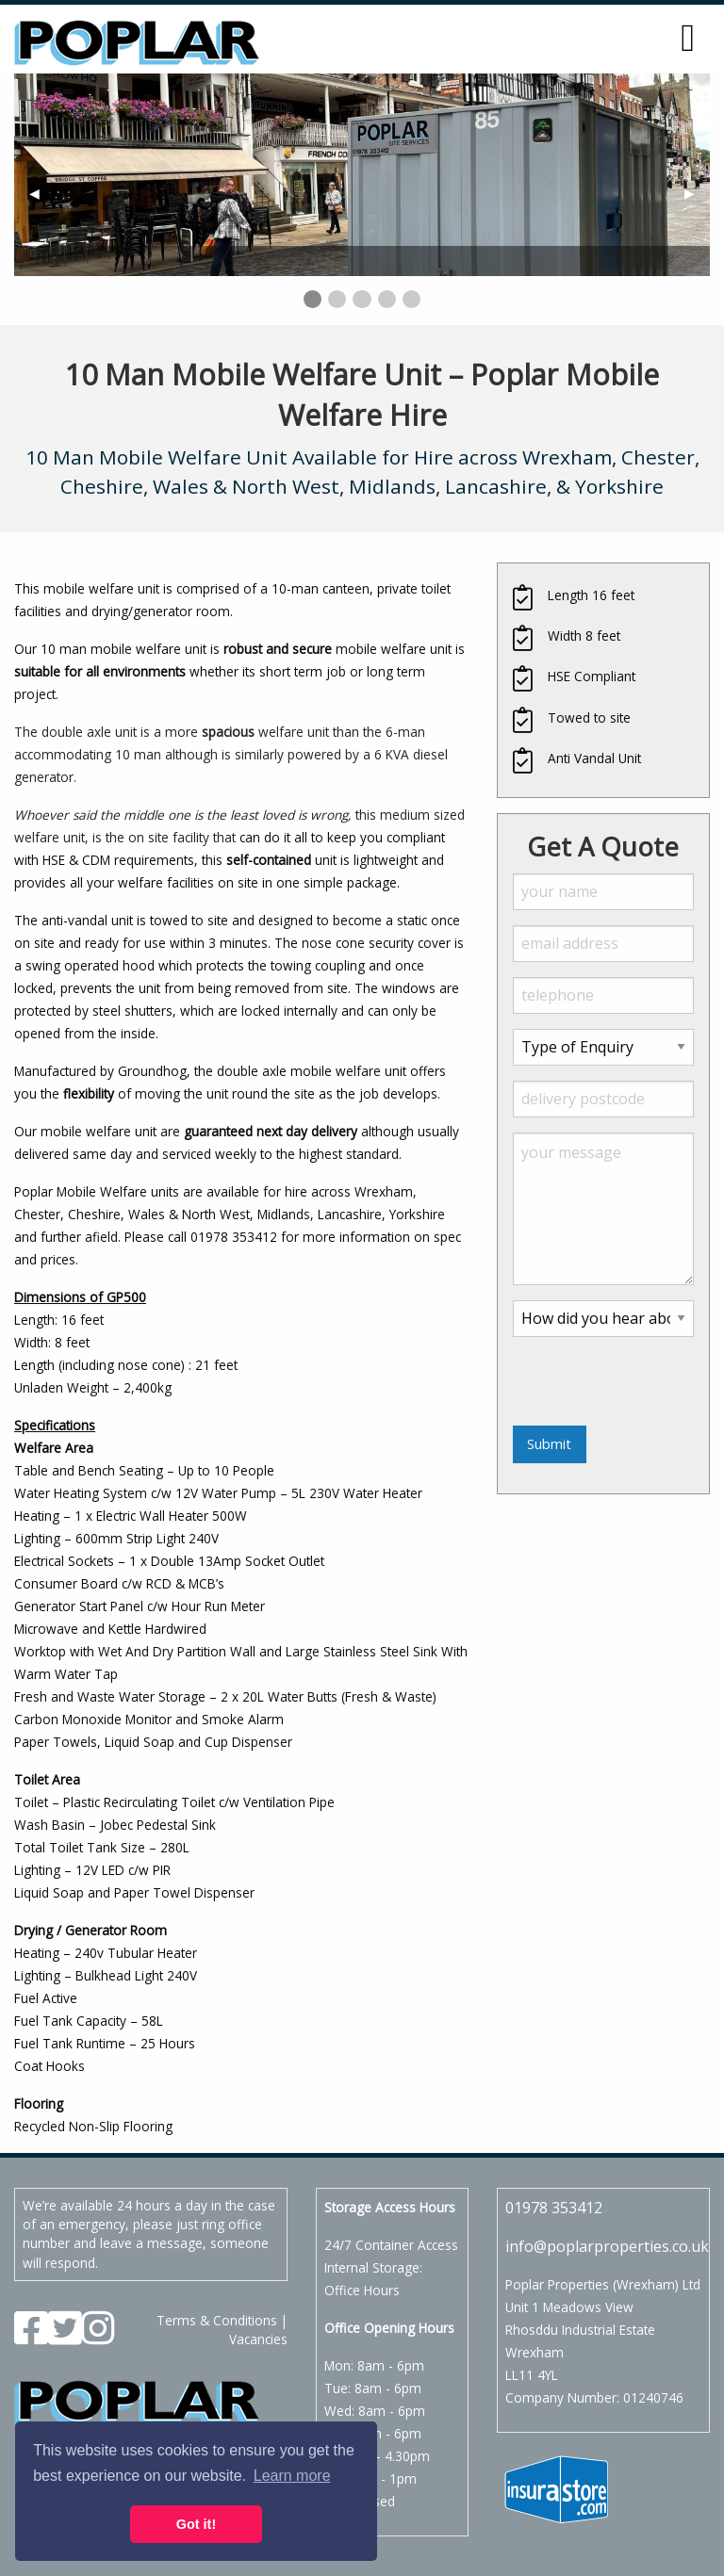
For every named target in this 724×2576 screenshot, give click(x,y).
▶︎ (697, 193)
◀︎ (42, 193)
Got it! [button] (196, 2524)
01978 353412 (553, 2207)
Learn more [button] (292, 2476)
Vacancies (258, 2339)
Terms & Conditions (216, 2320)
